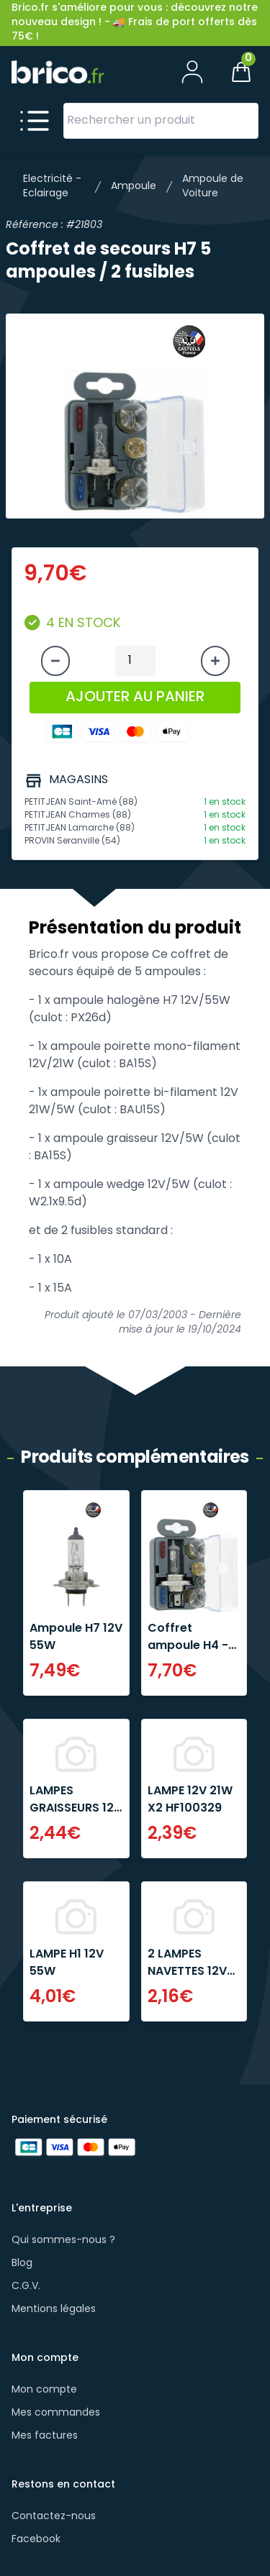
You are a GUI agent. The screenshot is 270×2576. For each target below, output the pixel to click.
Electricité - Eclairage (52, 186)
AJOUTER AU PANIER (135, 697)
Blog (22, 2263)
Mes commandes (56, 2413)
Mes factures (45, 2436)
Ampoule (133, 186)
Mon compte (44, 2390)
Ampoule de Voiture (212, 186)
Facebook (36, 2539)
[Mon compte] (192, 72)
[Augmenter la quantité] (215, 661)
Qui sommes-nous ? (63, 2240)
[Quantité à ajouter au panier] (135, 661)
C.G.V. (26, 2286)
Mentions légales (54, 2309)
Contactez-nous (54, 2516)
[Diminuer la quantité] (55, 661)
